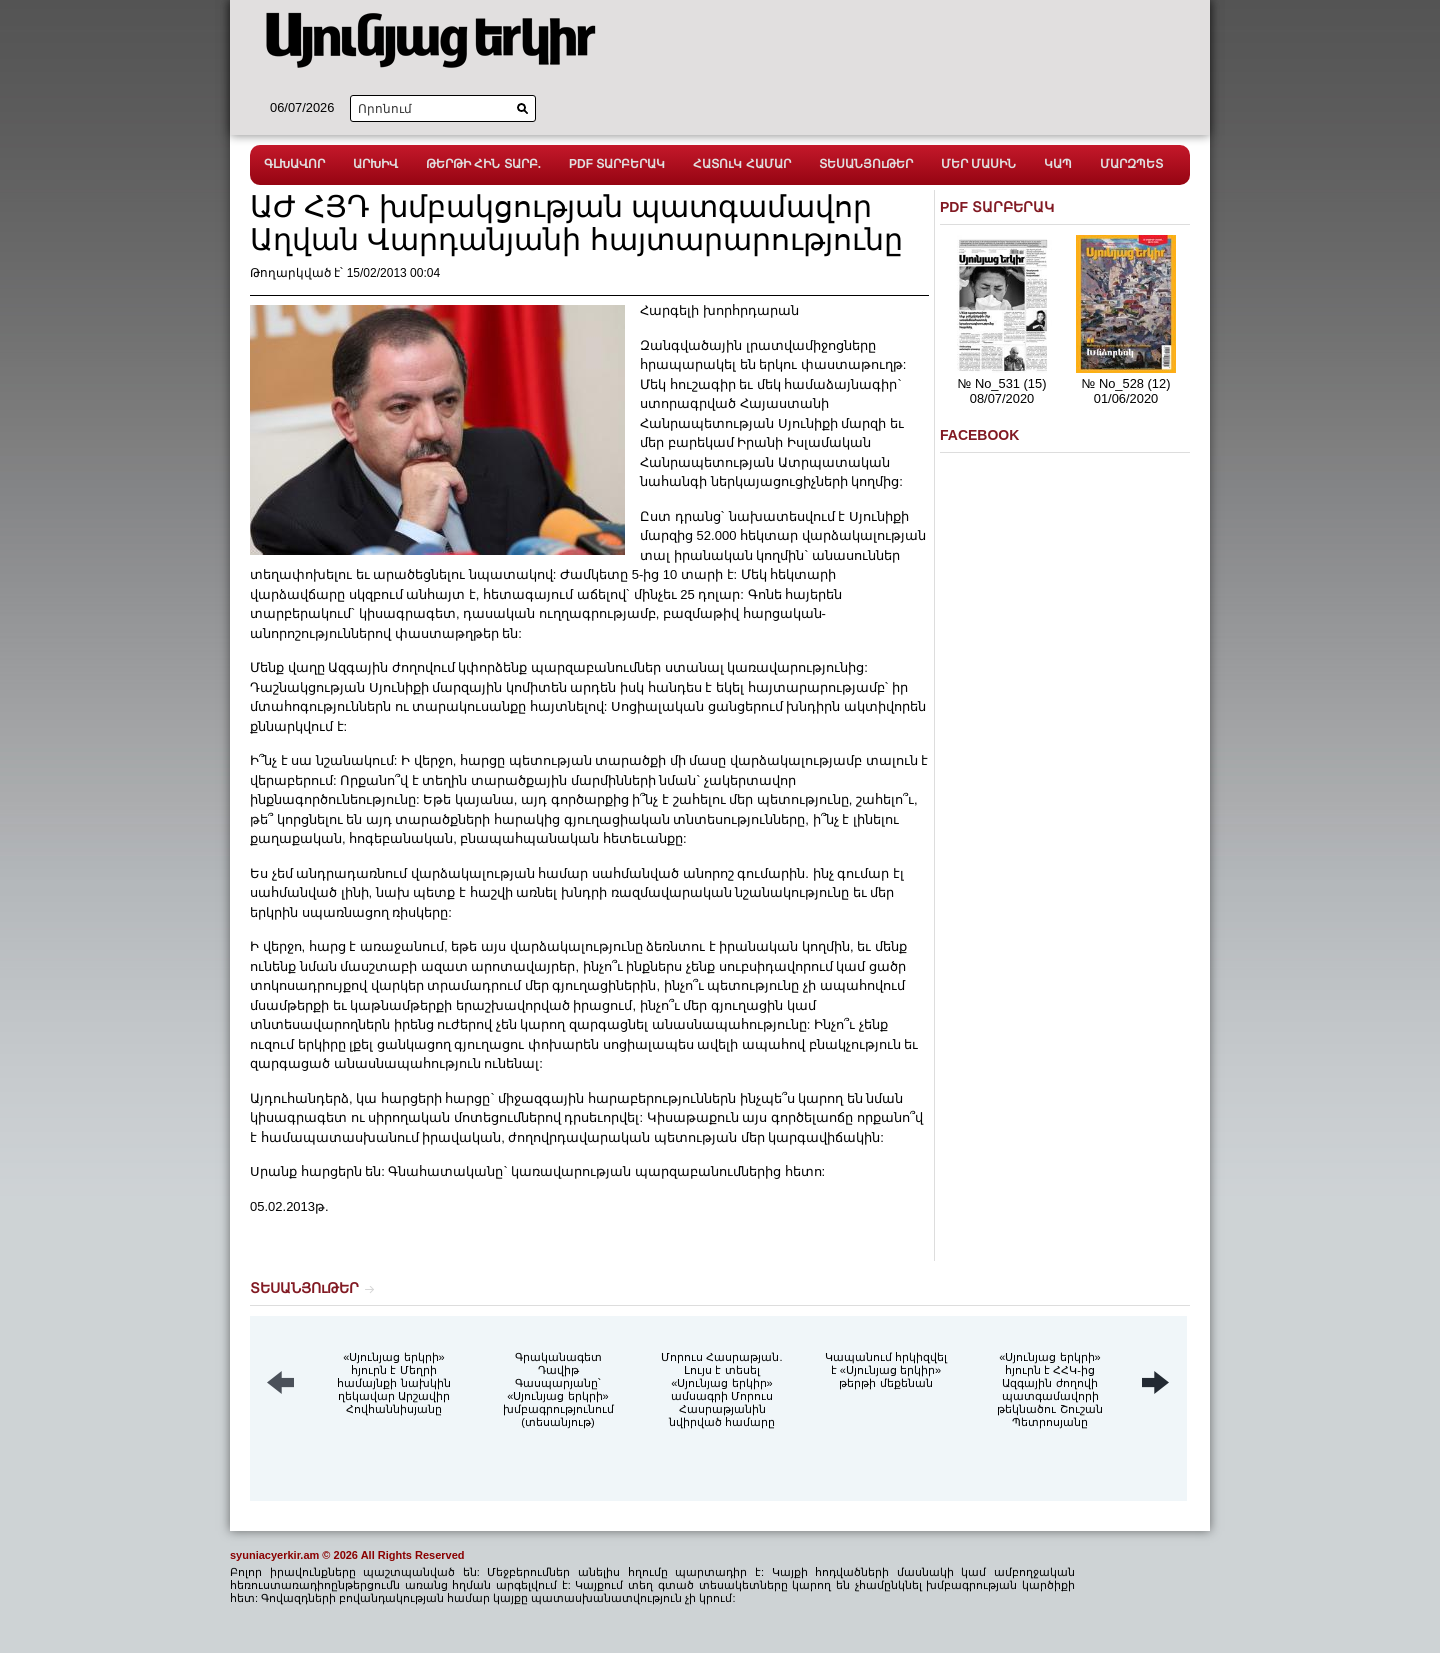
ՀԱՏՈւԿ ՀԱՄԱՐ (741, 164)
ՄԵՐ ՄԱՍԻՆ (978, 164)
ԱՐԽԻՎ (375, 164)
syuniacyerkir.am (274, 1555)
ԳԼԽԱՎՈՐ (294, 164)
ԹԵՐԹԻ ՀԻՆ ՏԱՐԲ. (483, 164)
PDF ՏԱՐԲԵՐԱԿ (617, 164)
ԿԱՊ (1058, 164)
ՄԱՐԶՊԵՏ (1131, 164)
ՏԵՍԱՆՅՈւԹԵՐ (866, 164)
